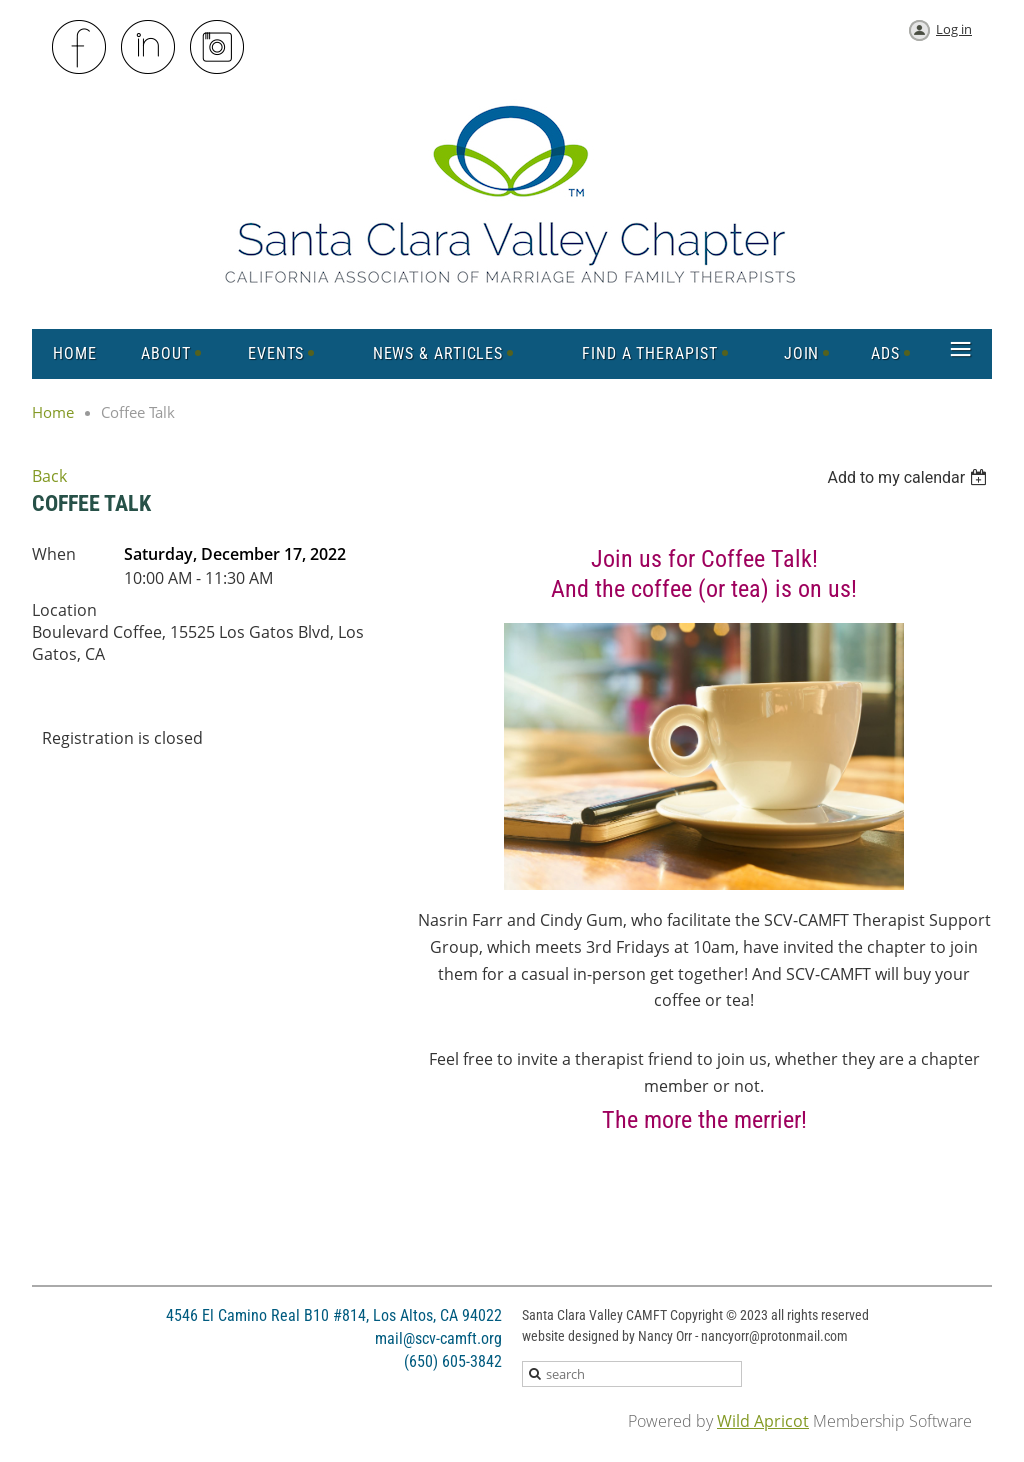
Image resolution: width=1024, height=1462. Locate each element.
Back (49, 476)
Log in (954, 29)
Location (64, 610)
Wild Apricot (763, 1421)
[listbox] (909, 477)
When (54, 554)
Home (53, 412)
